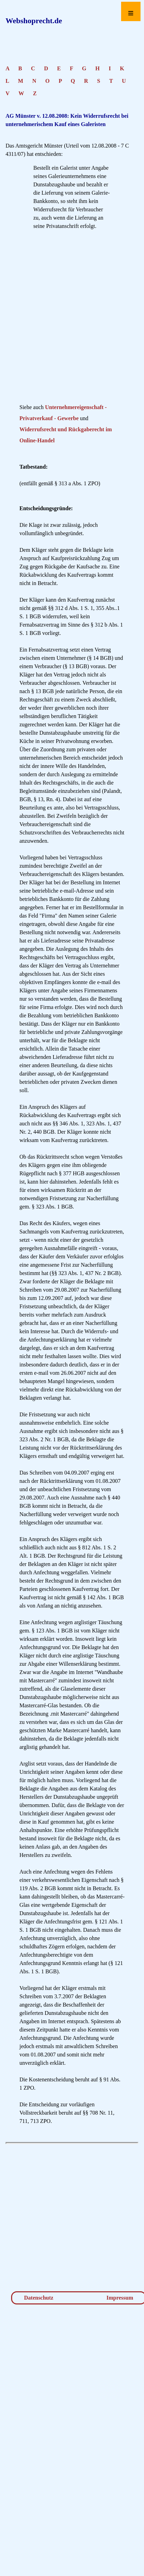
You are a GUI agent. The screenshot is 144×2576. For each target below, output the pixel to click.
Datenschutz (38, 2298)
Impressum (120, 2298)
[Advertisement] (66, 319)
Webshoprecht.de (34, 20)
